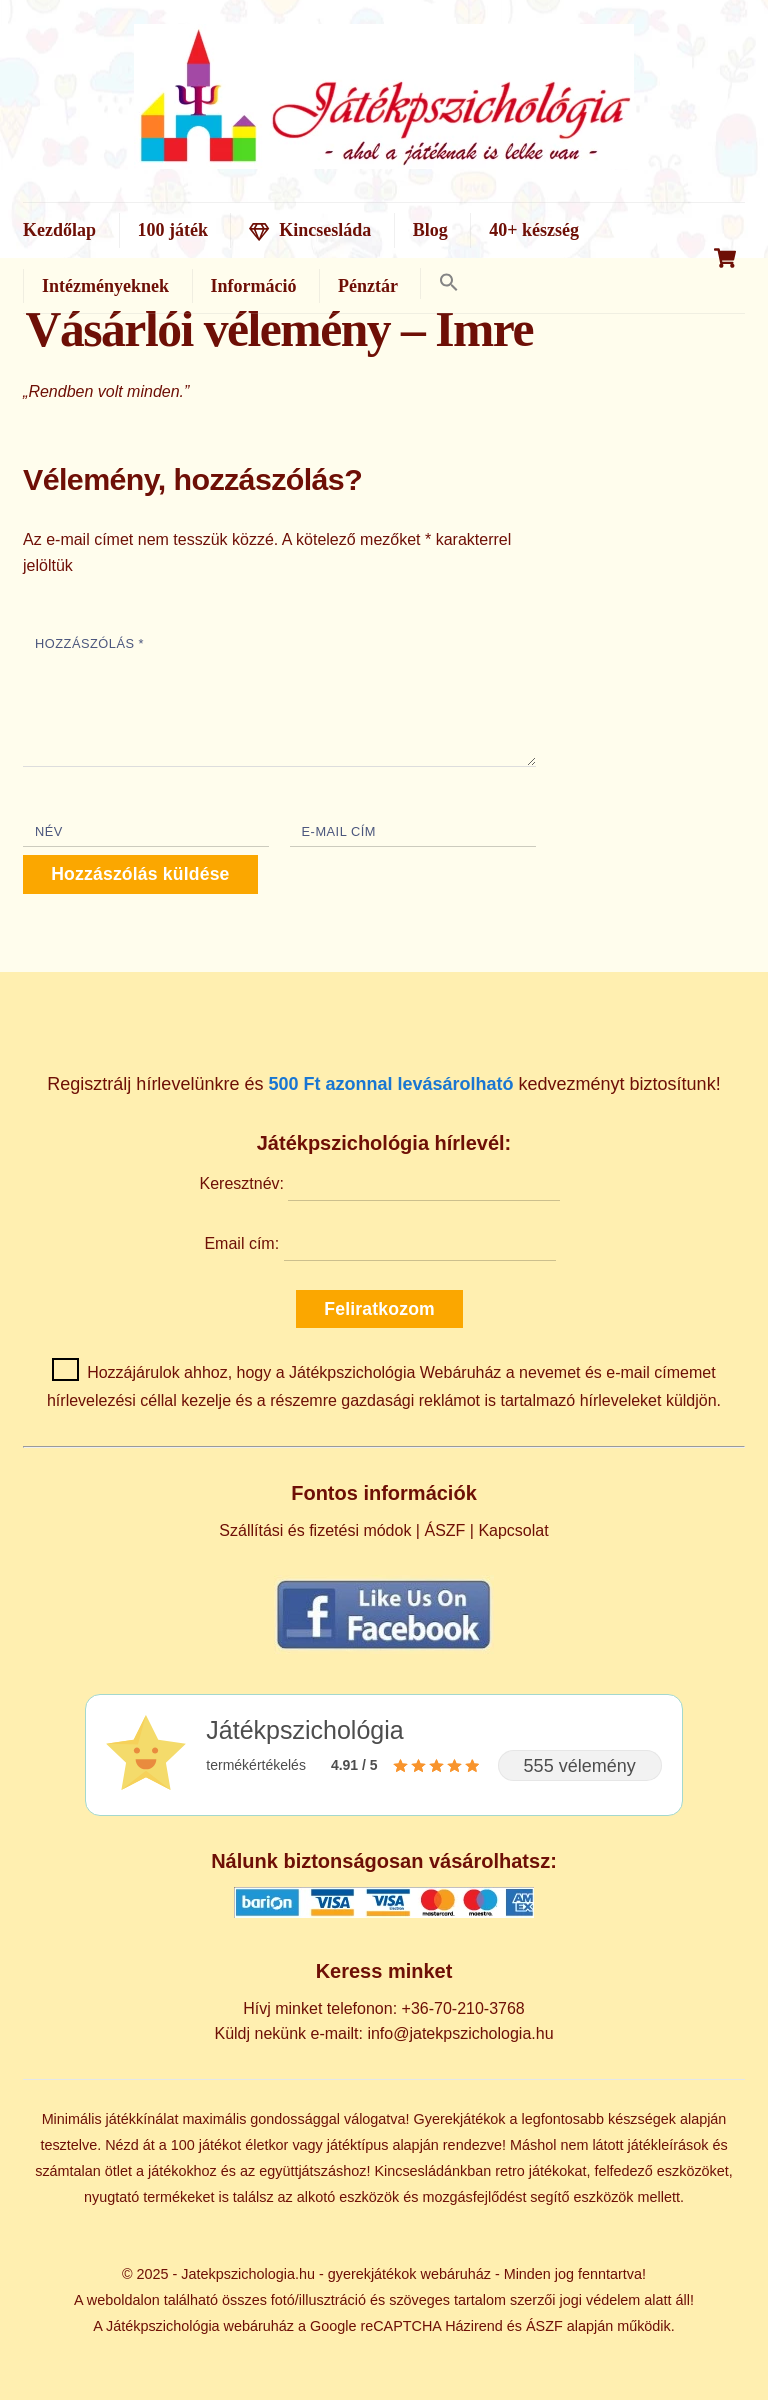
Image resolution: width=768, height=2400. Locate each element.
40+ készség (534, 230)
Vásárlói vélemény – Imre (279, 329)
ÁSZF (444, 1530)
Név (49, 831)
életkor (266, 2145)
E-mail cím (339, 831)
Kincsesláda (310, 230)
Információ (254, 286)
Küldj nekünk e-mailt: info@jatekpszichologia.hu (383, 2033)
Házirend (474, 2326)
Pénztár (368, 286)
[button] (448, 283)
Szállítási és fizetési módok (315, 1530)
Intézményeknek (105, 286)
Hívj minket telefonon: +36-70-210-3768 (384, 2008)
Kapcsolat (513, 1530)
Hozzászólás (89, 643)
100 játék (173, 230)
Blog (430, 230)
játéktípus (358, 2145)
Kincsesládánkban (432, 2171)
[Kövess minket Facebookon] (384, 1648)
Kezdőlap (59, 230)
